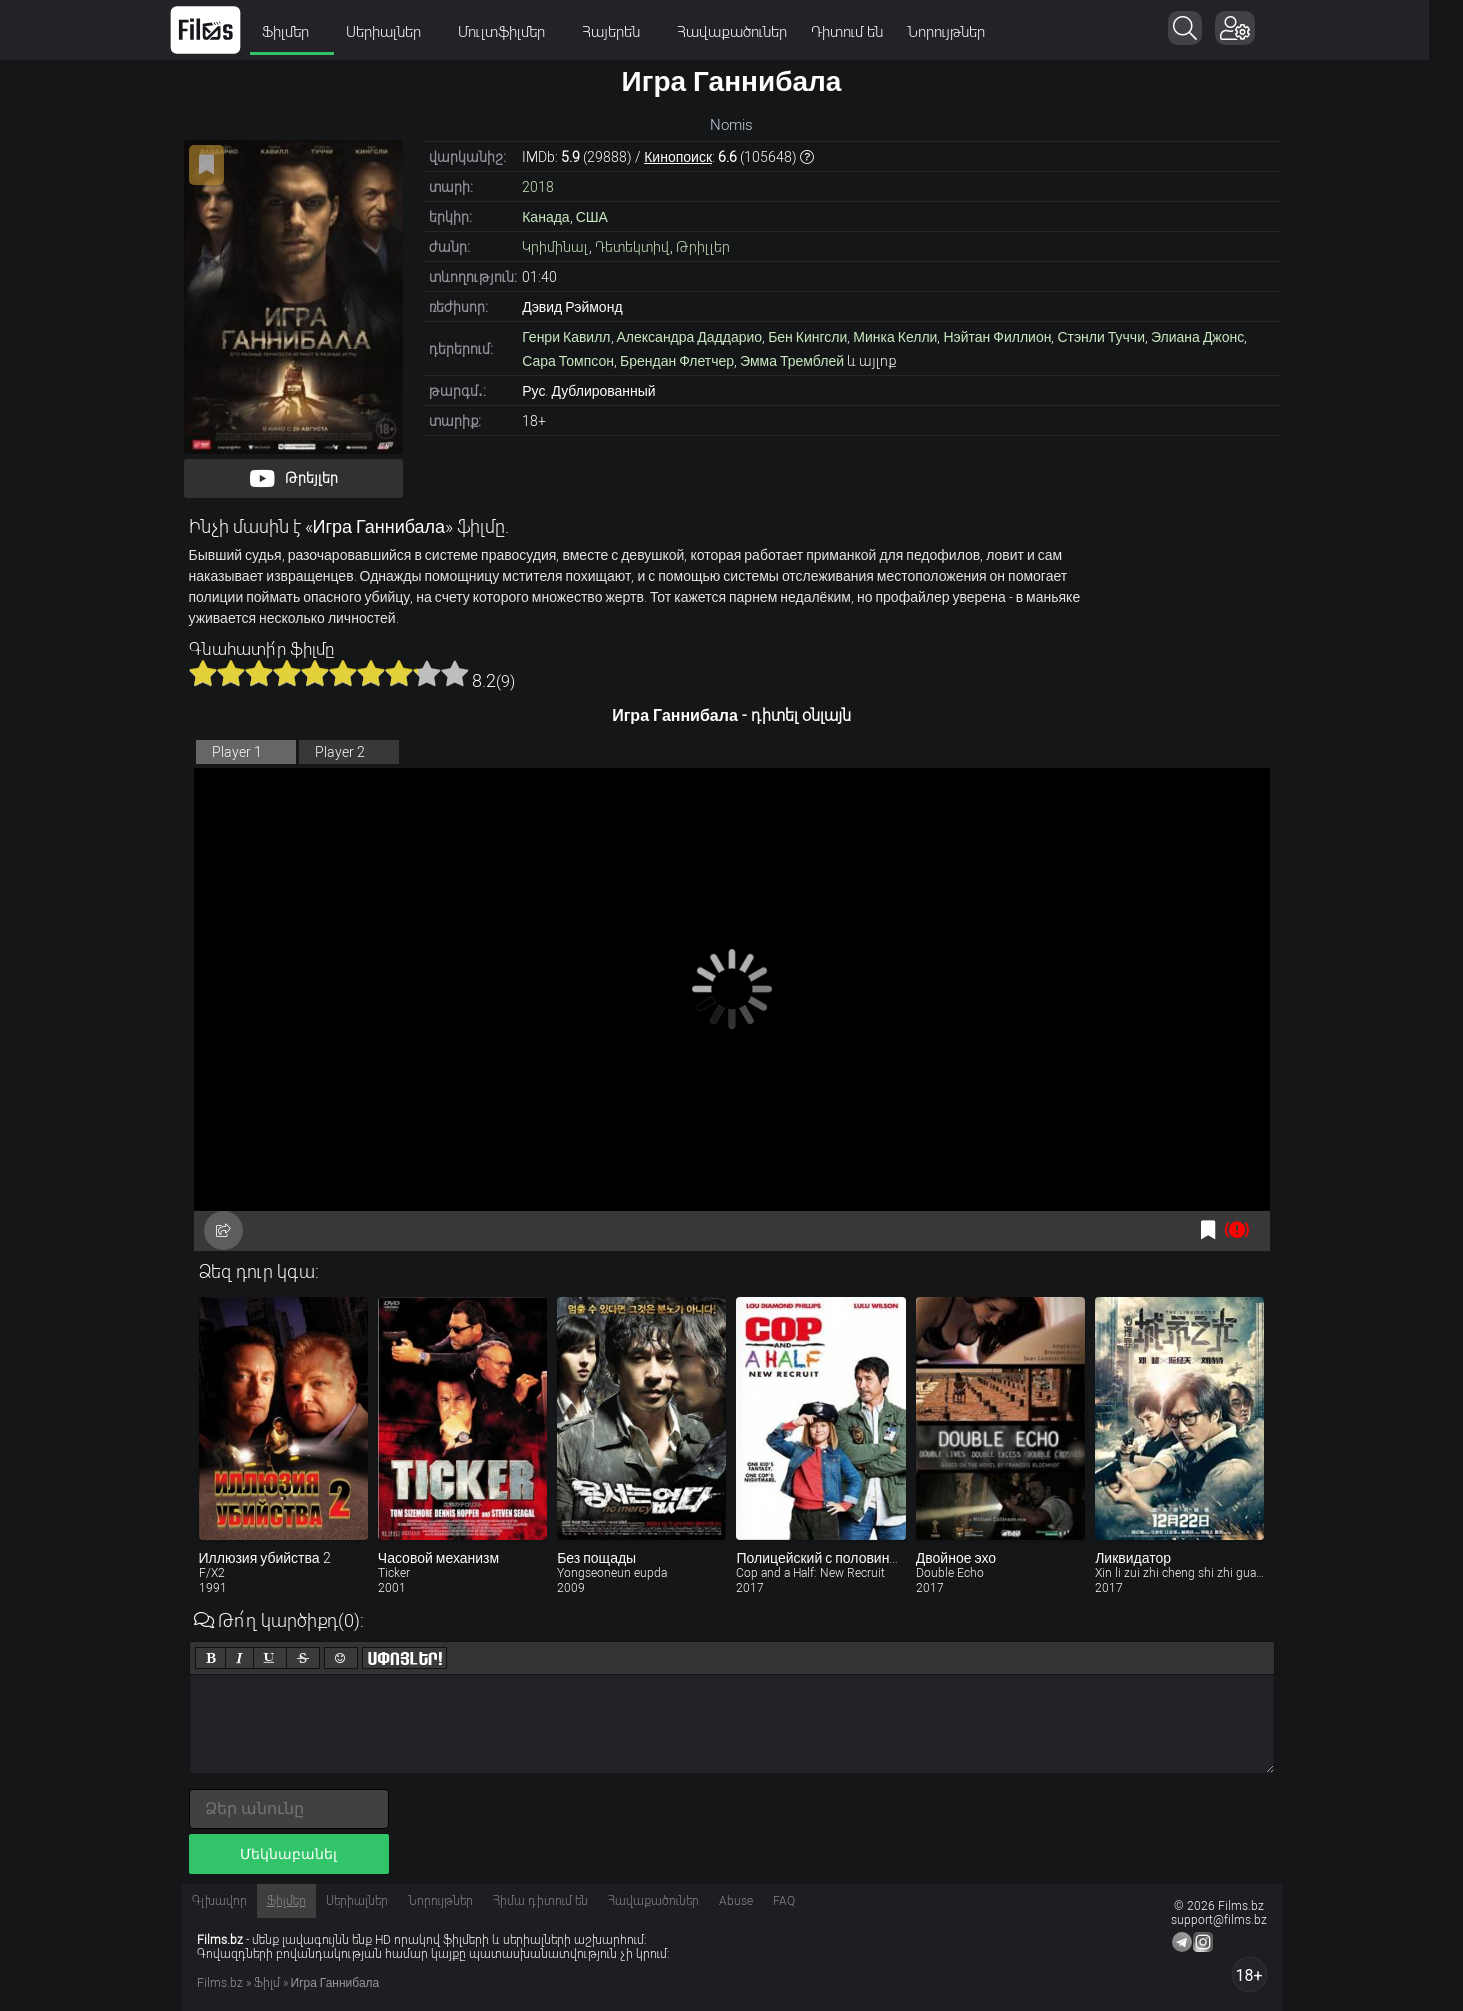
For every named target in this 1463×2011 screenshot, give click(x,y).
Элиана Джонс (1197, 337)
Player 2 (340, 752)
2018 (538, 187)
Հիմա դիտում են (540, 1901)
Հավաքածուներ (749, 32)
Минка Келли (895, 337)
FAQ (784, 1901)
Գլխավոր (219, 1901)
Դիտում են (864, 32)
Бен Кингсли (807, 337)
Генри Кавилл (566, 337)
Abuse (736, 1901)
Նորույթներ (963, 32)
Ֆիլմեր (309, 32)
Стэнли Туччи (1101, 337)
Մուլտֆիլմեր (525, 32)
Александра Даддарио (690, 337)
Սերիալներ (407, 32)
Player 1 (237, 752)
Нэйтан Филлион (997, 337)
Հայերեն (634, 32)
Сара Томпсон (568, 361)
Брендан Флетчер (677, 361)
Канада (545, 217)
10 (455, 673)
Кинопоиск (678, 157)
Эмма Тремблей (792, 361)
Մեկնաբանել (288, 1854)
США (592, 217)
